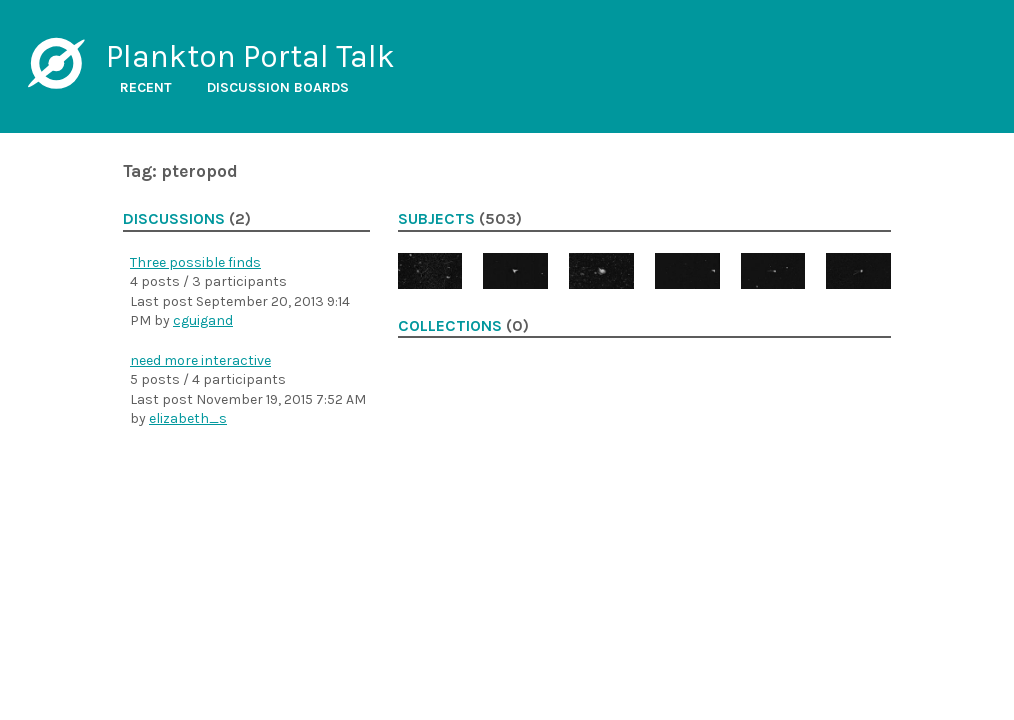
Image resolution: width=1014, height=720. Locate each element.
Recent (146, 87)
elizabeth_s (188, 418)
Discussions (174, 219)
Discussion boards (278, 87)
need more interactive (200, 360)
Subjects (436, 219)
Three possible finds (195, 262)
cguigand (203, 320)
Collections (450, 326)
